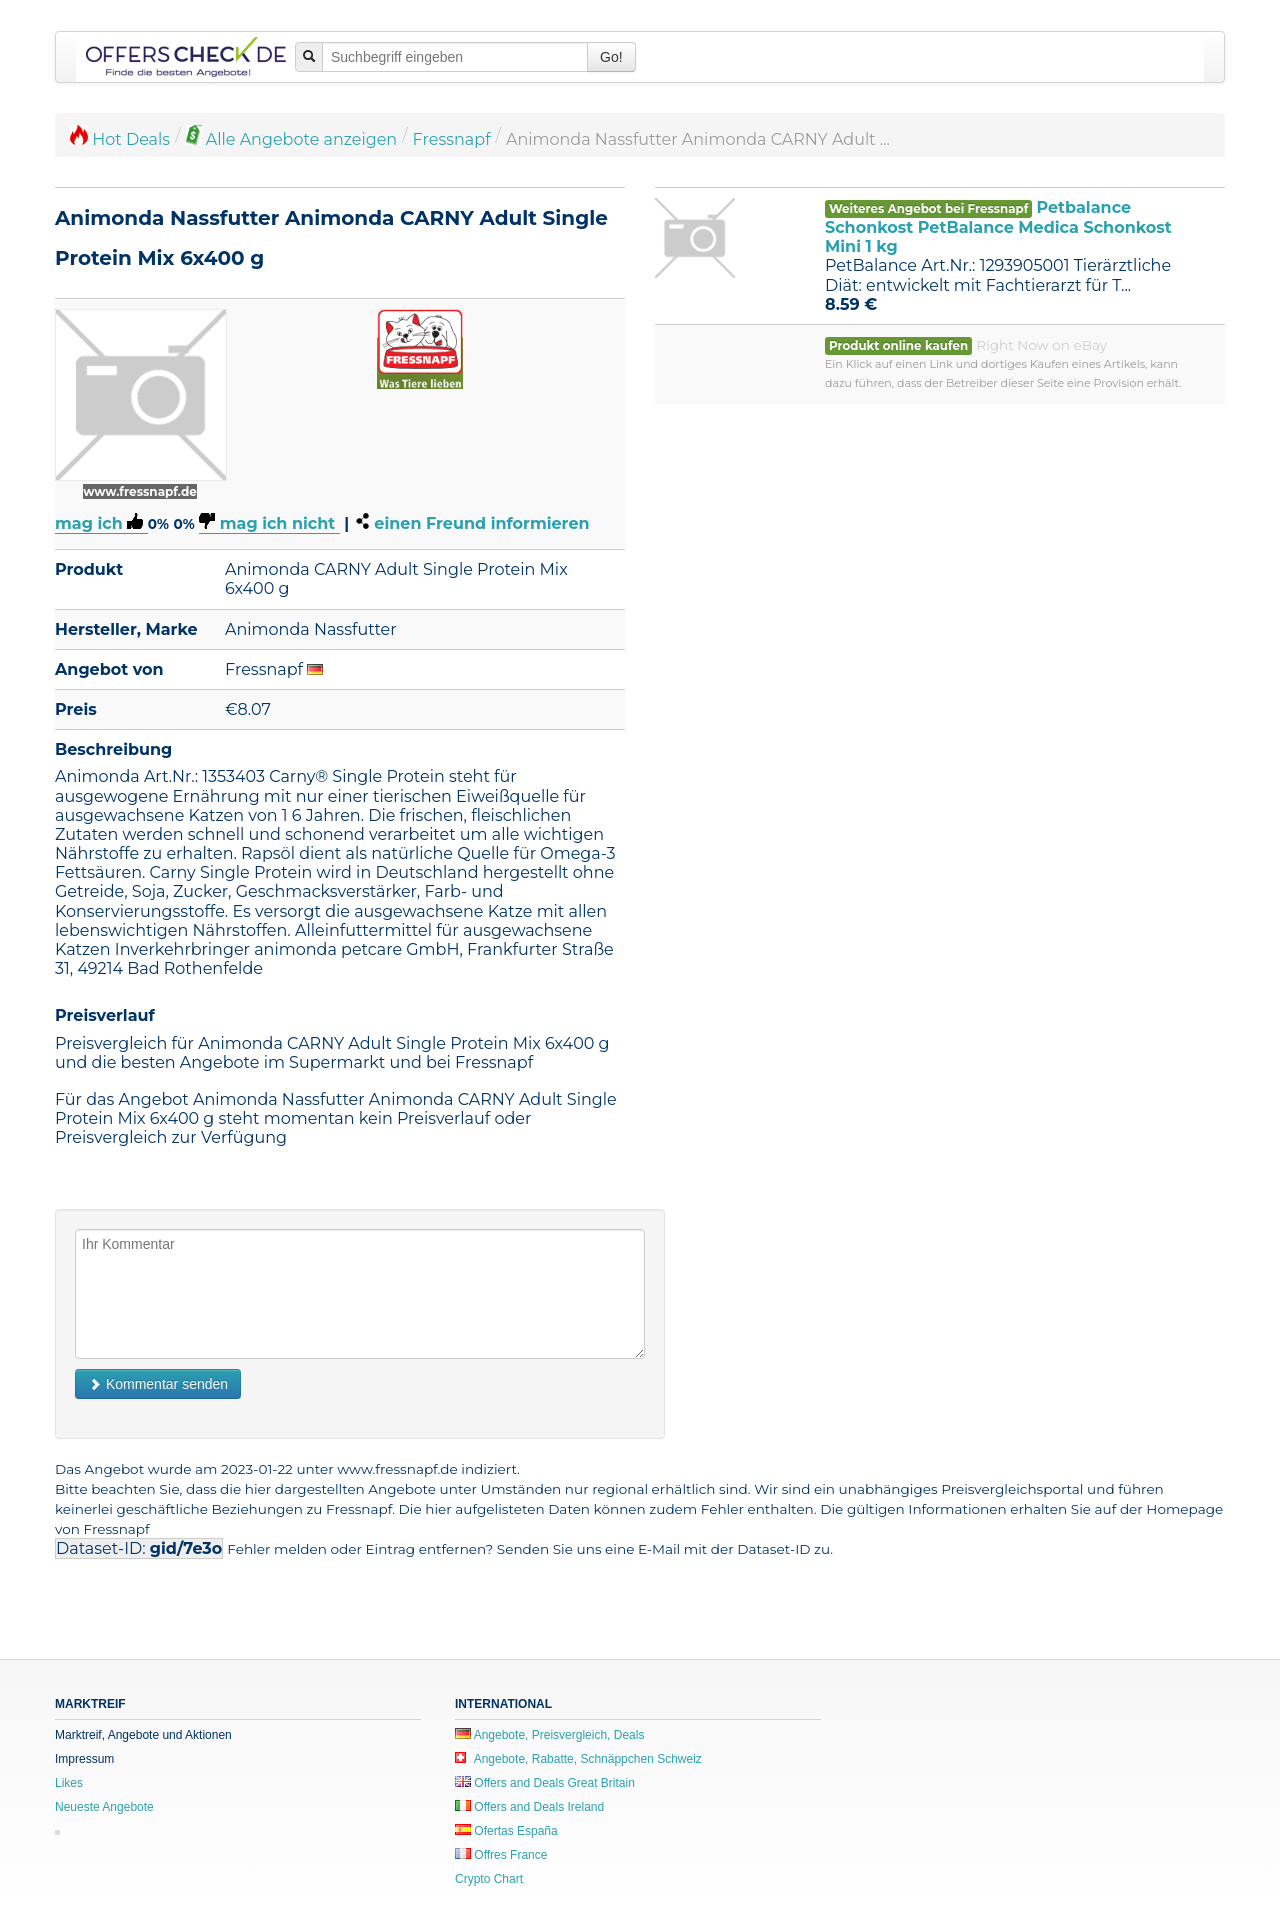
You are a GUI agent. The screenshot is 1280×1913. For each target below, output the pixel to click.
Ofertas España (506, 1831)
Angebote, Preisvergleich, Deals (549, 1735)
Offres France (501, 1855)
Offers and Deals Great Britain (545, 1783)
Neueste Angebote (104, 1807)
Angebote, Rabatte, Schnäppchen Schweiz (578, 1759)
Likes (69, 1783)
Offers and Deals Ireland (529, 1807)
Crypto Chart (489, 1879)
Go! (611, 57)
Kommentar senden (158, 1384)
